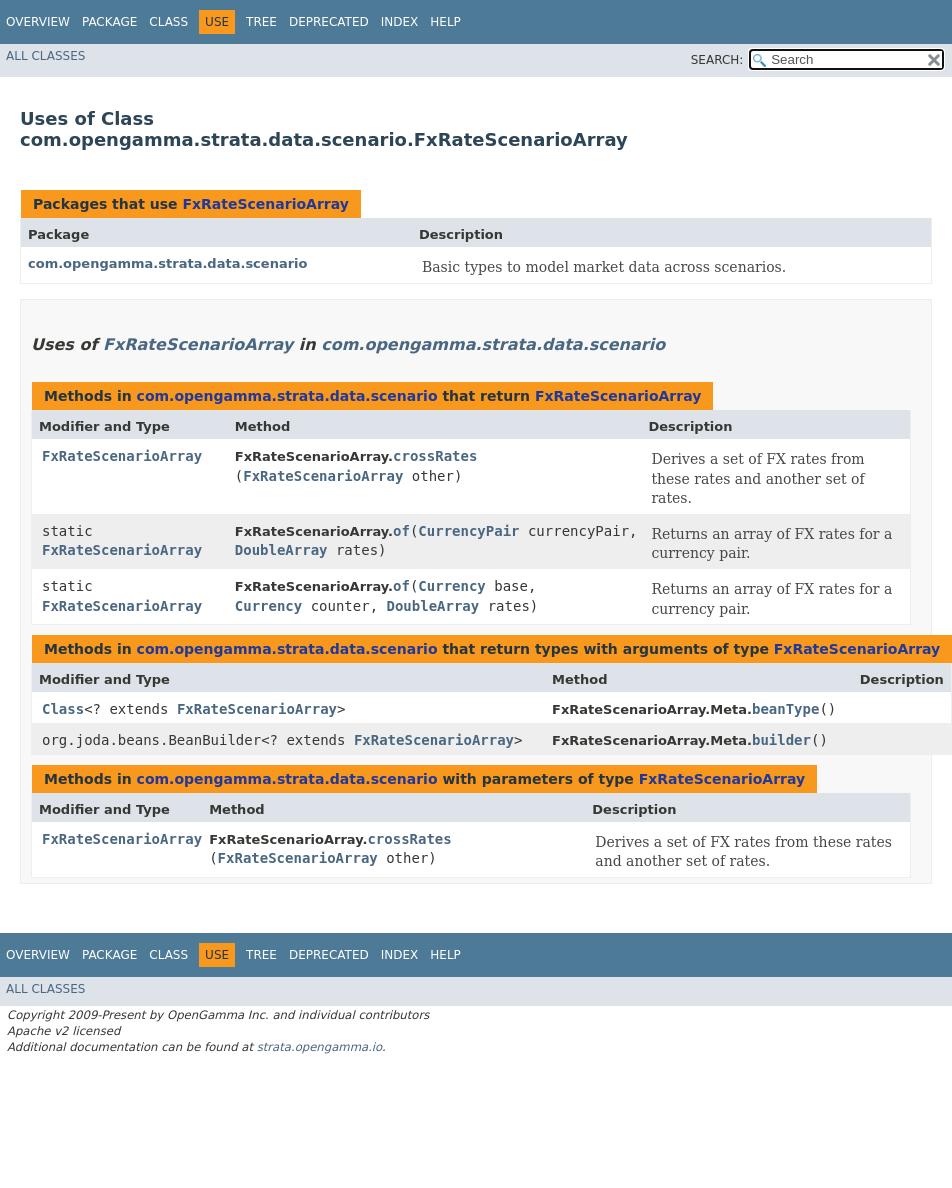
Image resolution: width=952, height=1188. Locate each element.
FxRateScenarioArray (265, 204)
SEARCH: (717, 60)
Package (109, 22)
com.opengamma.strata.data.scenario (167, 263)
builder (781, 740)
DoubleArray (281, 550)
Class (168, 22)
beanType (785, 709)
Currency (451, 586)
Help (445, 22)
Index (400, 22)
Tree (261, 22)
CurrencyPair (468, 531)
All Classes (45, 56)
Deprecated (329, 22)
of (401, 531)
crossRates (435, 456)
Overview (38, 22)
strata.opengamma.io (319, 1047)
